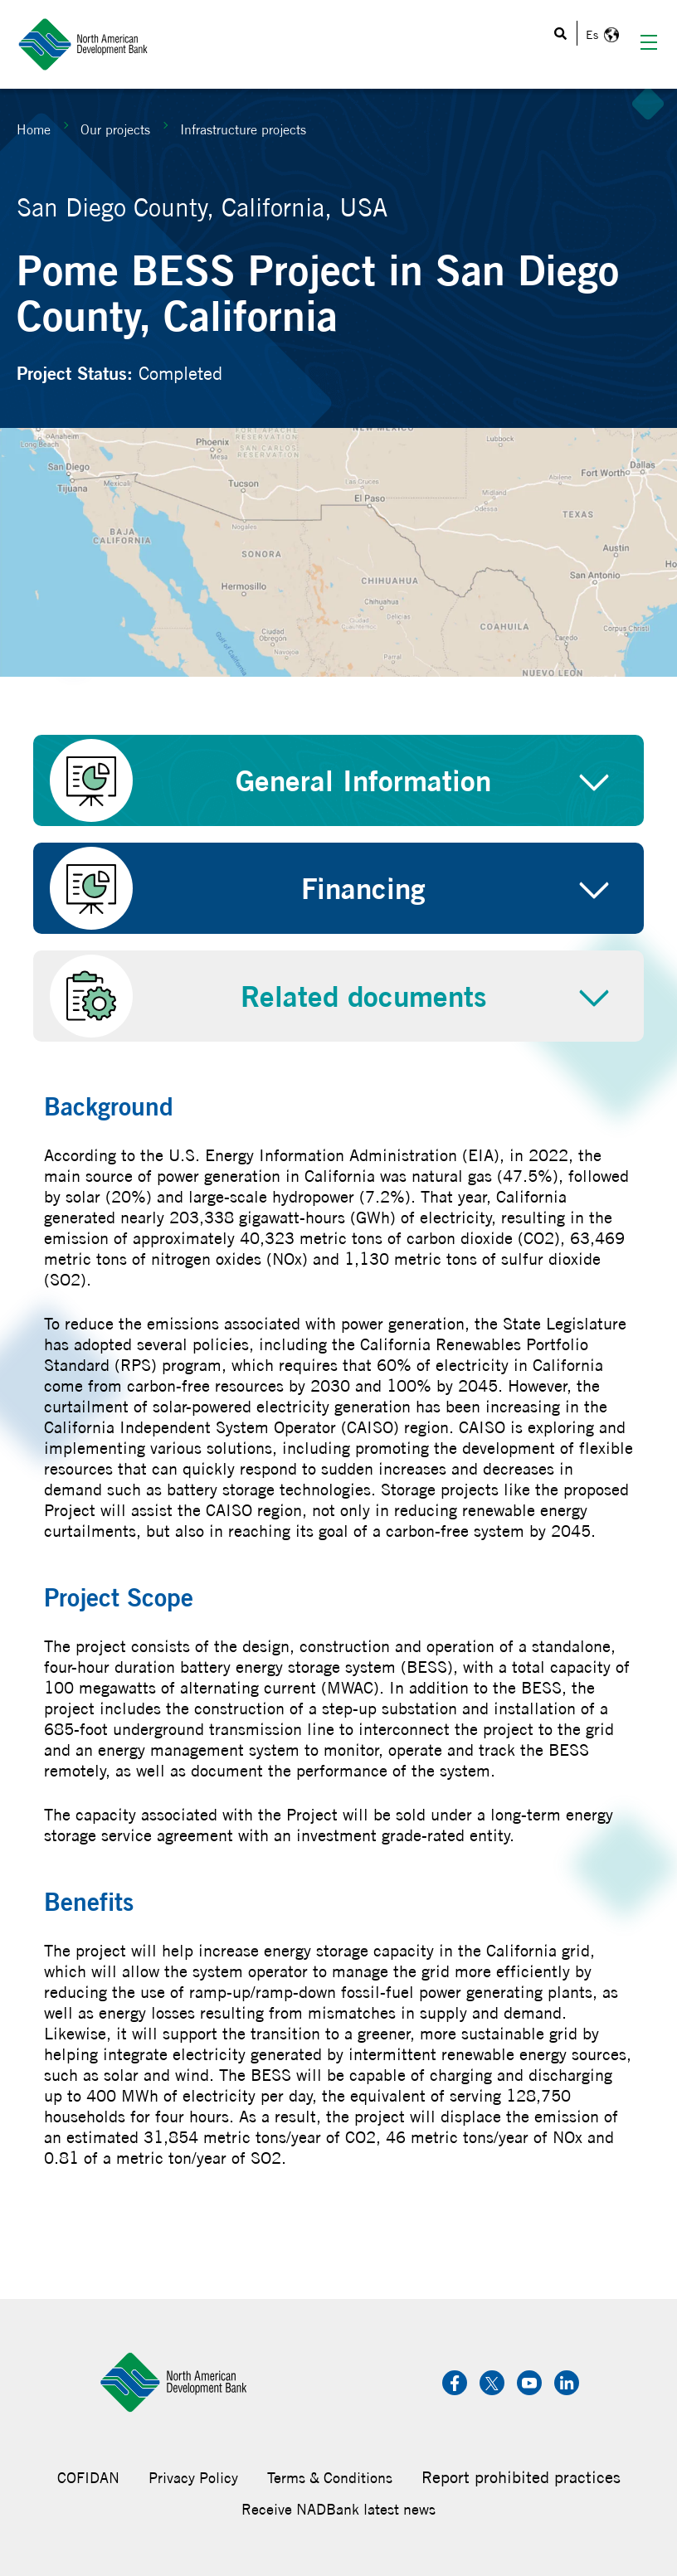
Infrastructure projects (243, 129)
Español (600, 35)
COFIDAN (88, 2477)
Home (34, 129)
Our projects (115, 129)
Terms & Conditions (329, 2477)
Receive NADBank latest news (338, 2509)
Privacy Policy (193, 2477)
